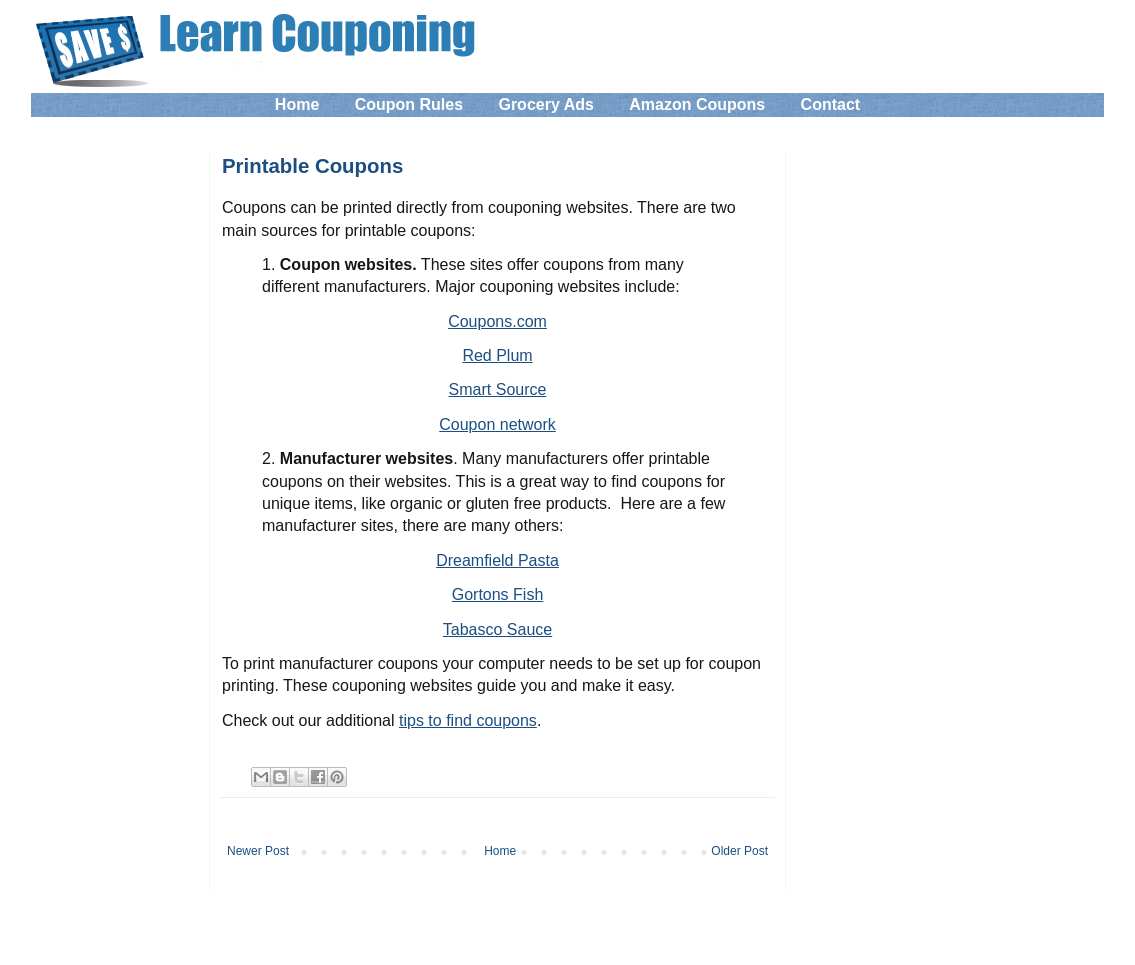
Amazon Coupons (697, 104)
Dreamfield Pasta (497, 560)
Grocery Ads (545, 104)
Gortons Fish (498, 594)
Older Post (739, 851)
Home (297, 104)
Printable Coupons (312, 166)
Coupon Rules (409, 104)
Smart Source (498, 389)
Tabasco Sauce (497, 629)
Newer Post (258, 851)
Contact (831, 104)
